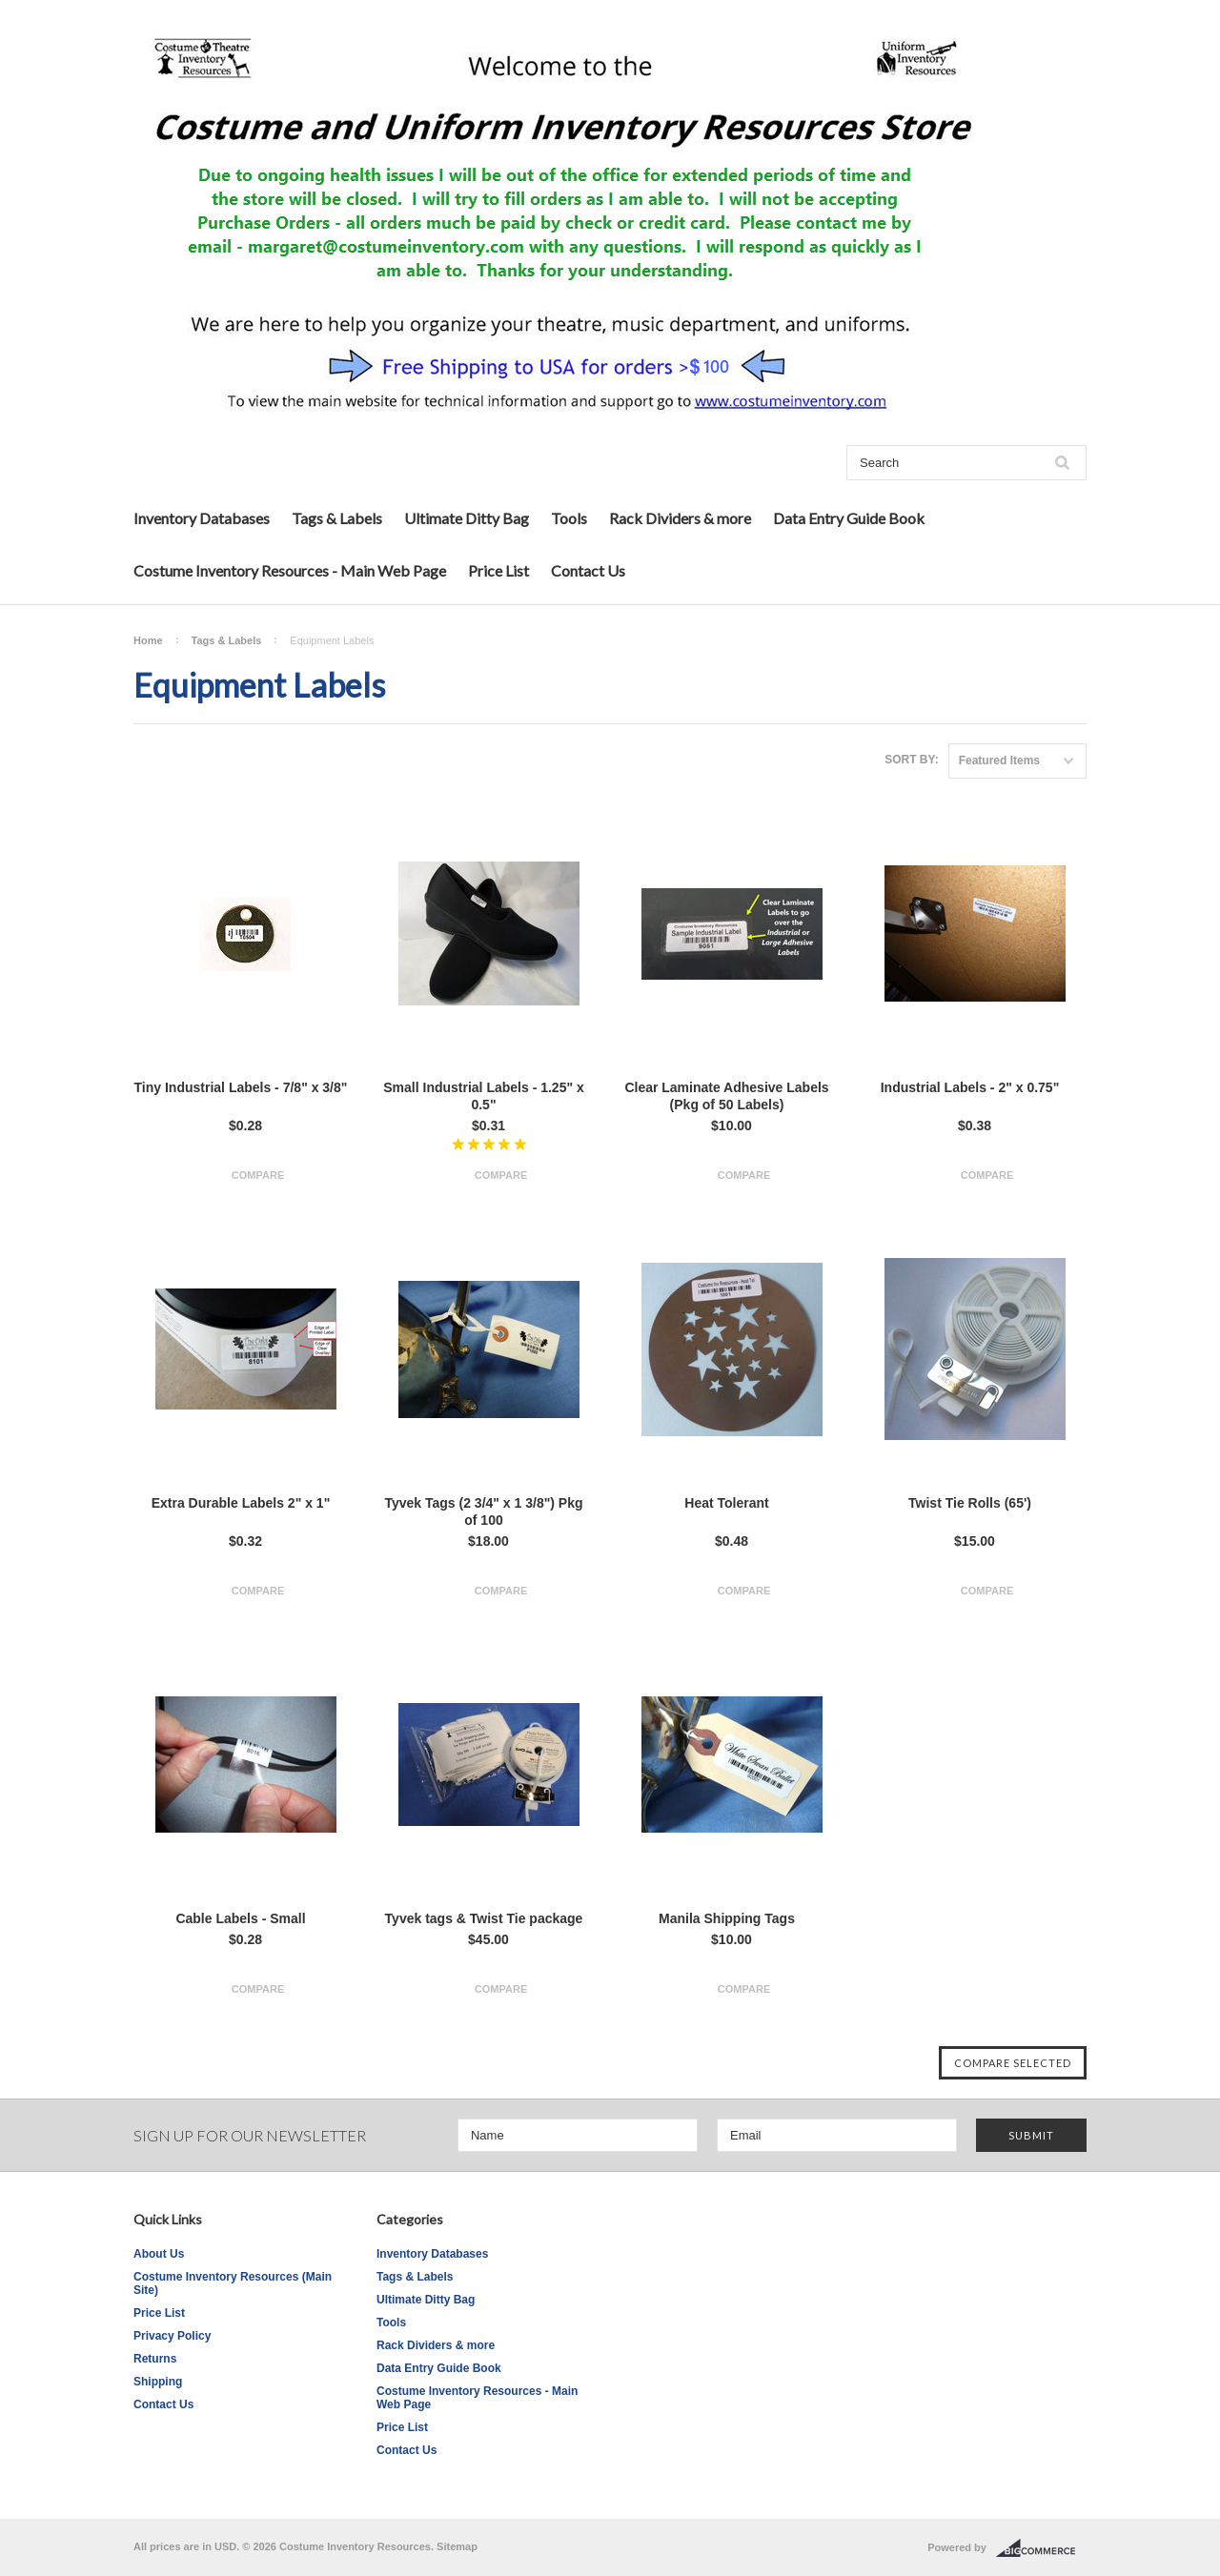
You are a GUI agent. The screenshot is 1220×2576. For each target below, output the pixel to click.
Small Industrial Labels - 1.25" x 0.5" (483, 1096)
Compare (258, 1175)
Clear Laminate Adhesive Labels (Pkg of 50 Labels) (726, 1096)
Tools (569, 518)
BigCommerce (1041, 2548)
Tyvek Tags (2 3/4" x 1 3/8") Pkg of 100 (483, 1511)
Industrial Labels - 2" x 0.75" (970, 1087)
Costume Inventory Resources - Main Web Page (289, 570)
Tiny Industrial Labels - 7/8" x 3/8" (241, 1087)
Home (148, 640)
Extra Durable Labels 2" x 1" (241, 1503)
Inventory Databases (201, 518)
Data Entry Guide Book (849, 518)
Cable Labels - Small (240, 1918)
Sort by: (911, 759)
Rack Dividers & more (680, 518)
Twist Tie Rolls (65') (969, 1503)
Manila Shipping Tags (727, 1918)
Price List (498, 570)
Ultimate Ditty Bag (466, 518)
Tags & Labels (337, 518)
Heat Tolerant (726, 1503)
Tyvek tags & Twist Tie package (484, 1918)
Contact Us (588, 570)
